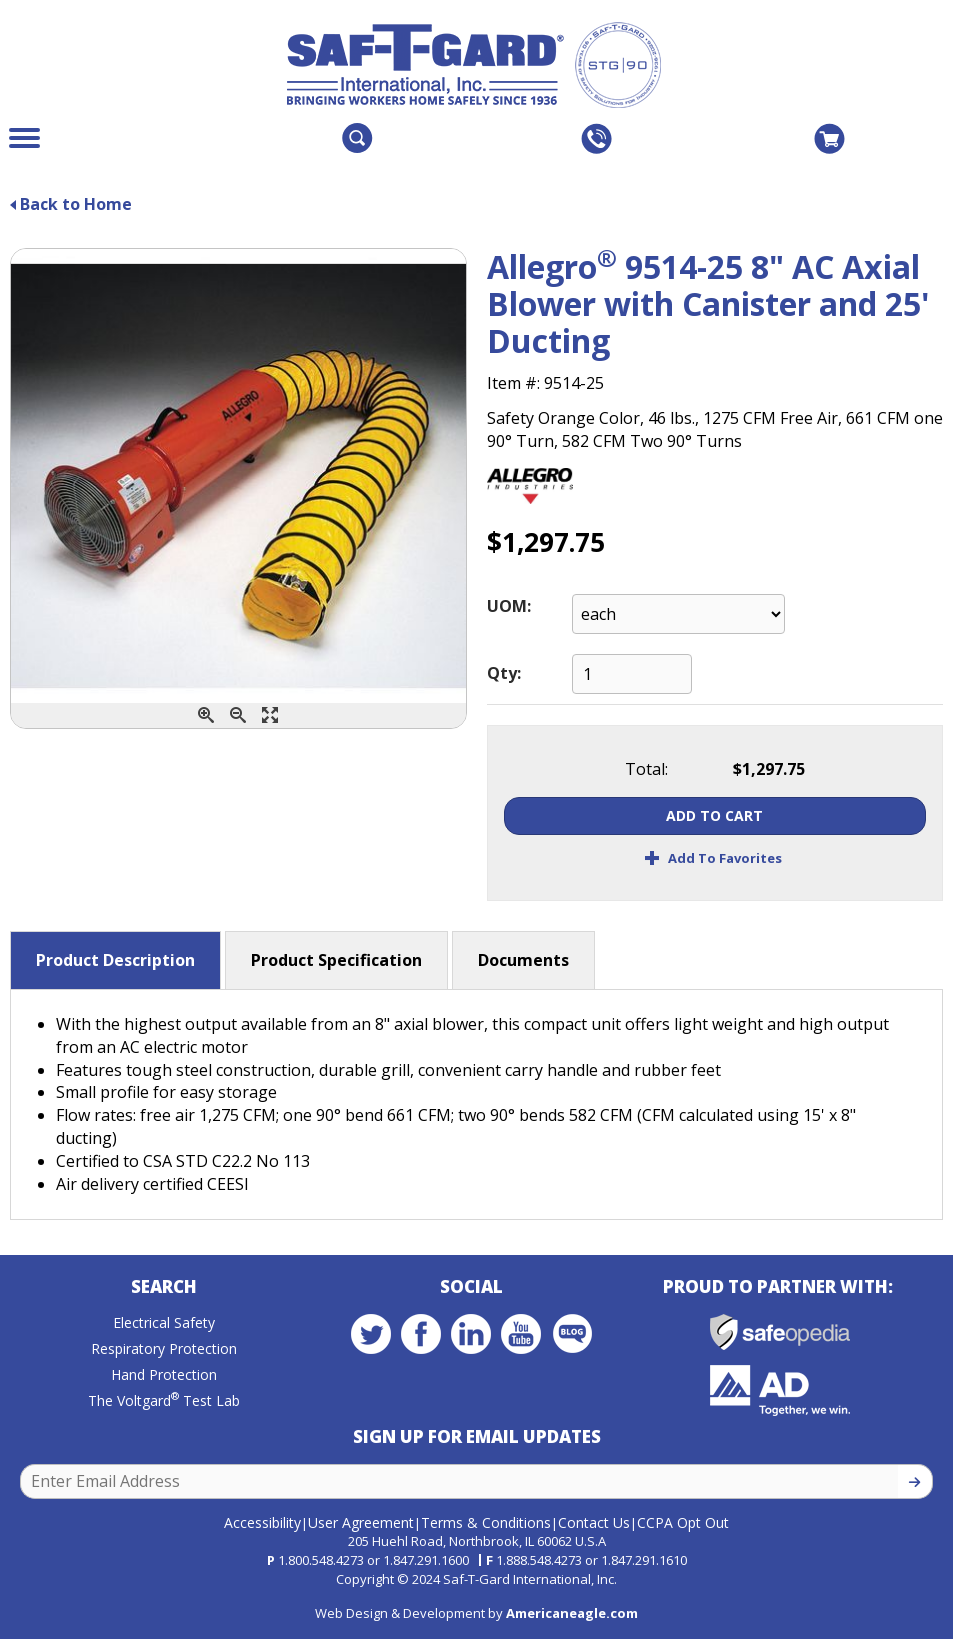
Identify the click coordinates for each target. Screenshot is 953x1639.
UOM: (509, 606)
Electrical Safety (164, 1322)
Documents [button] (523, 960)
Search (164, 1286)
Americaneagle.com (572, 1613)
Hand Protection (164, 1374)
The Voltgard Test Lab (164, 1400)
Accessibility (262, 1522)
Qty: (504, 673)
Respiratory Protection (164, 1348)
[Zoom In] (206, 715)
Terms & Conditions (486, 1522)
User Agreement (361, 1522)
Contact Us (594, 1522)
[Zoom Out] (238, 715)
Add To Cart (714, 815)
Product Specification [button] (336, 960)
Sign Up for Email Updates (477, 1436)
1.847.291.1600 (426, 1560)
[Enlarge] (270, 715)
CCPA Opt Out (683, 1522)
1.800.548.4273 (321, 1560)
